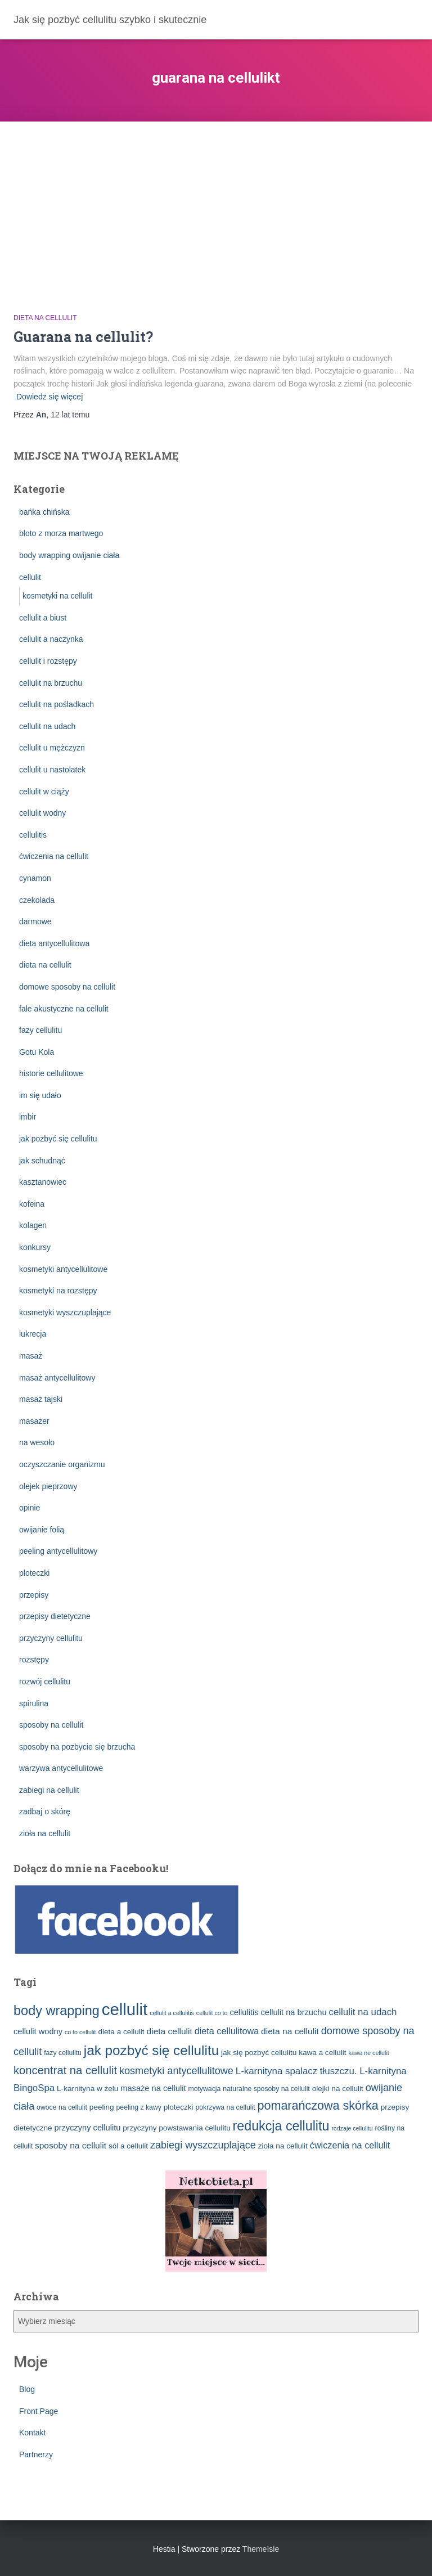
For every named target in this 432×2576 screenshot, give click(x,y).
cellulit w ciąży (44, 791)
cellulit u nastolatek (52, 769)
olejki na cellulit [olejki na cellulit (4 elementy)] (337, 2088)
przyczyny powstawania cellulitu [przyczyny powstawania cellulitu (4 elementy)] (176, 2128)
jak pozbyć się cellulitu (58, 1138)
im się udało (40, 1095)
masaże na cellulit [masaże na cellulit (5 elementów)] (153, 2088)
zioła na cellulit (44, 1833)
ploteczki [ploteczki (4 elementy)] (179, 2107)
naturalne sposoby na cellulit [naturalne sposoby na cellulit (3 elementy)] (266, 2089)
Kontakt (32, 2432)
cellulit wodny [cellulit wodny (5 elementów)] (38, 2031)
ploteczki (34, 1572)
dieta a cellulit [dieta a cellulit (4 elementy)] (121, 2031)
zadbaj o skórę (44, 1811)
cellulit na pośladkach (56, 704)
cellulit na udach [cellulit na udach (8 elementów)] (362, 2012)
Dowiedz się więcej (49, 396)
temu (70, 414)
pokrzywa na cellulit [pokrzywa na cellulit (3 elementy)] (225, 2107)
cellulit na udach (47, 726)
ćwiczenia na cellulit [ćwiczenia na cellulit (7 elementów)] (350, 2145)
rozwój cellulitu (44, 1681)
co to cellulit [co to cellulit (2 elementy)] (80, 2032)
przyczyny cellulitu (51, 1638)
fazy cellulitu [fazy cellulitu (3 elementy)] (63, 2053)
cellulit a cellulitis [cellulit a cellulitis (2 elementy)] (172, 2012)
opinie (29, 1507)
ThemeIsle (260, 2548)
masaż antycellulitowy (57, 1377)
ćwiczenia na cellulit (53, 856)
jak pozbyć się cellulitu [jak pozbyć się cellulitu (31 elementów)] (151, 2050)
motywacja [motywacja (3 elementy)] (204, 2089)
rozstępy (34, 1659)
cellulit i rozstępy (48, 661)
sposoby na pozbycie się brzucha (77, 1746)
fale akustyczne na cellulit (64, 1008)
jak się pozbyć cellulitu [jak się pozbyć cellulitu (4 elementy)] (258, 2052)
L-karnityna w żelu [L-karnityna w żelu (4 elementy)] (87, 2088)
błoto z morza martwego (61, 533)
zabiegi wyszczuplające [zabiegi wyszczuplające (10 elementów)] (203, 2145)
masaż (30, 1355)
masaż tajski (40, 1399)
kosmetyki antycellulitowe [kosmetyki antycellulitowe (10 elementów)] (176, 2070)
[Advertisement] (216, 206)
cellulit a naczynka (51, 639)
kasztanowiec (42, 1181)
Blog (27, 2389)
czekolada (37, 900)
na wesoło (37, 1442)
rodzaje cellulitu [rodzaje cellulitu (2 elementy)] (351, 2128)
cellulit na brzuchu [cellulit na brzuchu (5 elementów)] (293, 2012)
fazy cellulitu (40, 1030)
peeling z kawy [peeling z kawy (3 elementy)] (138, 2107)
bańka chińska (44, 511)
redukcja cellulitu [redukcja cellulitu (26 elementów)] (281, 2126)
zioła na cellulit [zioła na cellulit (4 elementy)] (283, 2146)
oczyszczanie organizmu (62, 1464)
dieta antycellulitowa (54, 943)
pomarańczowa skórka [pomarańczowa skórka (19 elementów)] (318, 2105)
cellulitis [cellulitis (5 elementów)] (244, 2012)
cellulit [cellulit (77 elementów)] (125, 2009)
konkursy (35, 1247)
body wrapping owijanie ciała (69, 555)
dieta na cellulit (45, 318)
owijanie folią (41, 1529)
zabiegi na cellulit (49, 1790)
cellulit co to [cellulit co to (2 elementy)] (212, 2012)
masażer (34, 1421)
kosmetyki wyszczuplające (65, 1312)
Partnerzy (36, 2454)
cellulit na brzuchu (50, 682)
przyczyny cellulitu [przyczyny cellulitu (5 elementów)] (88, 2127)
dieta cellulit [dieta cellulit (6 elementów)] (169, 2031)
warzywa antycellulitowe (61, 1768)
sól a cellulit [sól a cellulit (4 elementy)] (128, 2146)
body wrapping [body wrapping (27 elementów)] (57, 2010)
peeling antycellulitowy (58, 1551)
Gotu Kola (36, 1052)
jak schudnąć (42, 1160)
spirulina (33, 1703)
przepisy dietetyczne (55, 1616)
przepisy (33, 1594)
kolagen (33, 1225)
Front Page (38, 2411)
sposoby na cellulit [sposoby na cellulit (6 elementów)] (70, 2145)
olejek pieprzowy (48, 1486)
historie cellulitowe (51, 1073)
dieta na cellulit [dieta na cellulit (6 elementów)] (290, 2031)
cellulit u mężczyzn (52, 747)
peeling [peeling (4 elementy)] (101, 2107)
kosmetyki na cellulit (57, 595)
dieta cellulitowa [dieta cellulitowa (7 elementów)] (227, 2031)
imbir (27, 1116)
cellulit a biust (42, 617)
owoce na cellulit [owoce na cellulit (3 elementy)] (62, 2107)
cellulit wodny (42, 812)
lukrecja (32, 1333)
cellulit (30, 577)
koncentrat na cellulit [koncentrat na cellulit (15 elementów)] (65, 2070)
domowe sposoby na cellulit (67, 986)
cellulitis (33, 834)
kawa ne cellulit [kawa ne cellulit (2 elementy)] (368, 2052)
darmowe (35, 921)
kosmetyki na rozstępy (58, 1290)
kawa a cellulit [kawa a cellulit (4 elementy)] (322, 2052)
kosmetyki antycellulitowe (63, 1269)
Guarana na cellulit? (83, 336)
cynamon (35, 878)
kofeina (31, 1203)
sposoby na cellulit (51, 1724)
